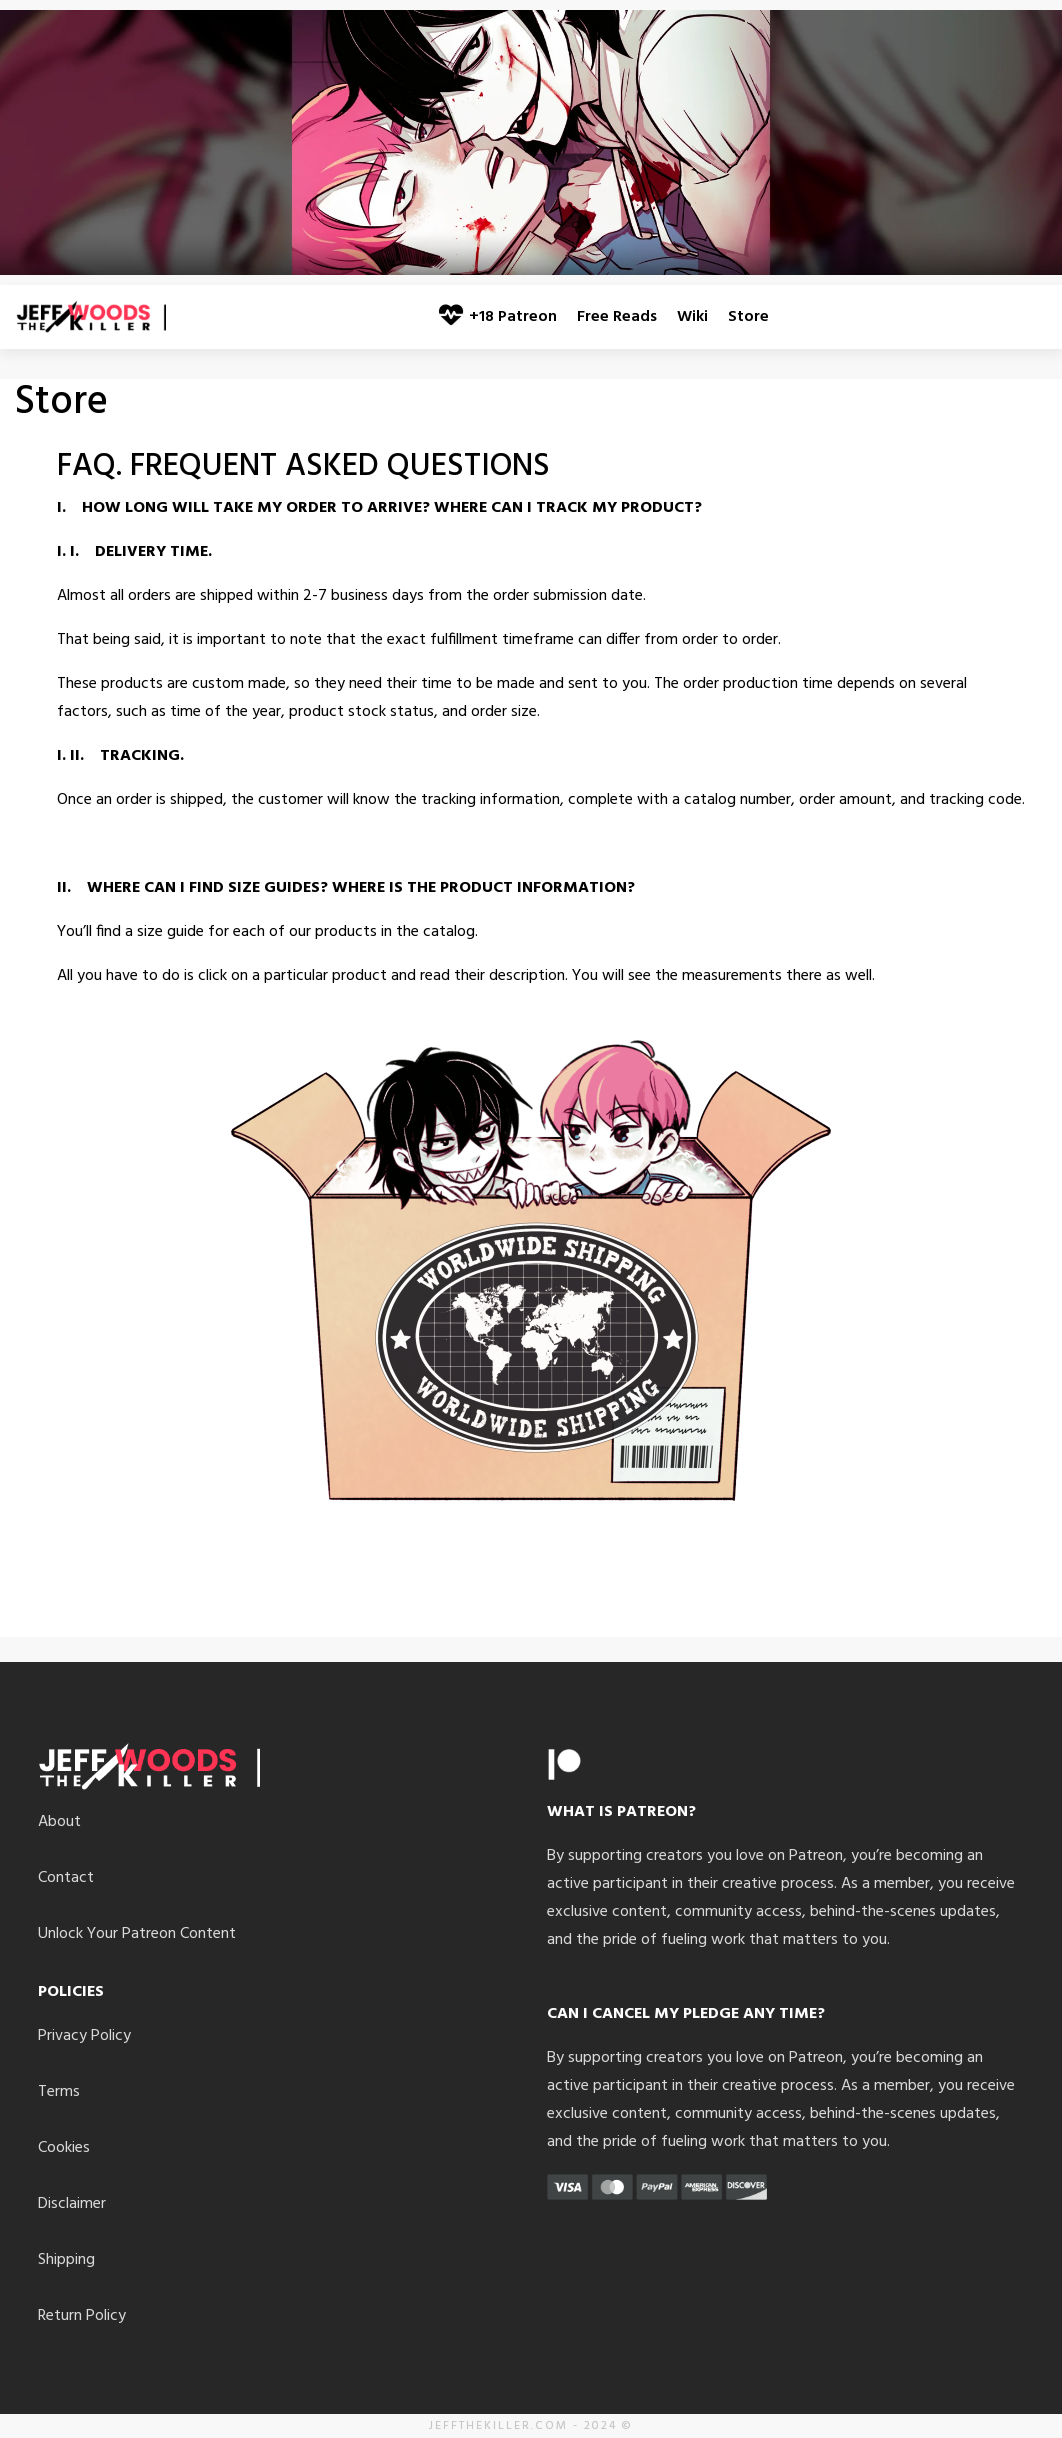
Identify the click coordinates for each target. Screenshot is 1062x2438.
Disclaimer (72, 2204)
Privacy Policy (84, 2036)
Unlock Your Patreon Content (137, 1934)
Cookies (64, 2148)
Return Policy (82, 2316)
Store (748, 317)
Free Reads (617, 317)
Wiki (692, 317)
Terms (59, 2092)
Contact (66, 1878)
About (59, 1822)
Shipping (66, 2260)
